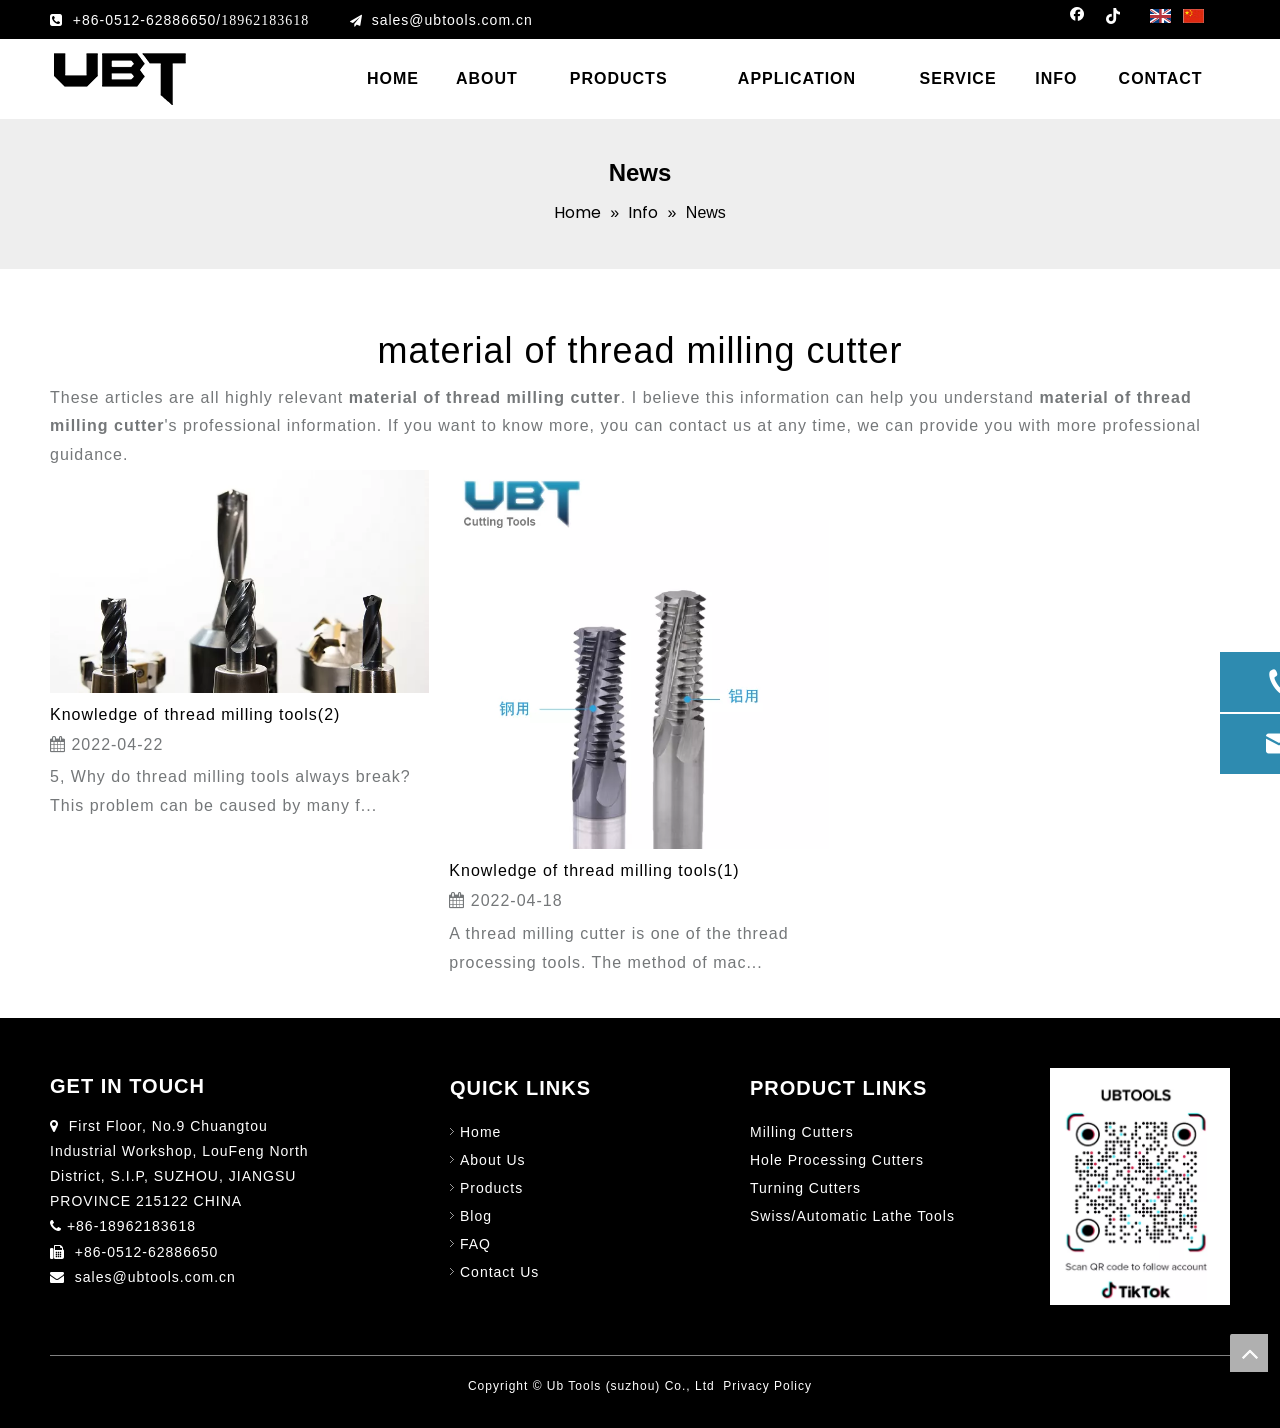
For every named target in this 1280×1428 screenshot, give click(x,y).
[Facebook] (1077, 19)
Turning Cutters (805, 1188)
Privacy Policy (767, 1386)
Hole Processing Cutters (837, 1160)
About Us (493, 1160)
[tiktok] (1112, 19)
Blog (476, 1216)
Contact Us (499, 1272)
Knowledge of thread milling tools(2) (195, 714)
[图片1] (1140, 1186)
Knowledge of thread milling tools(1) (594, 870)
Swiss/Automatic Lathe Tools (852, 1216)
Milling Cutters (802, 1132)
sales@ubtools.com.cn (452, 20)
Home (480, 1132)
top (1249, 1353)
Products (491, 1188)
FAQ (475, 1244)
